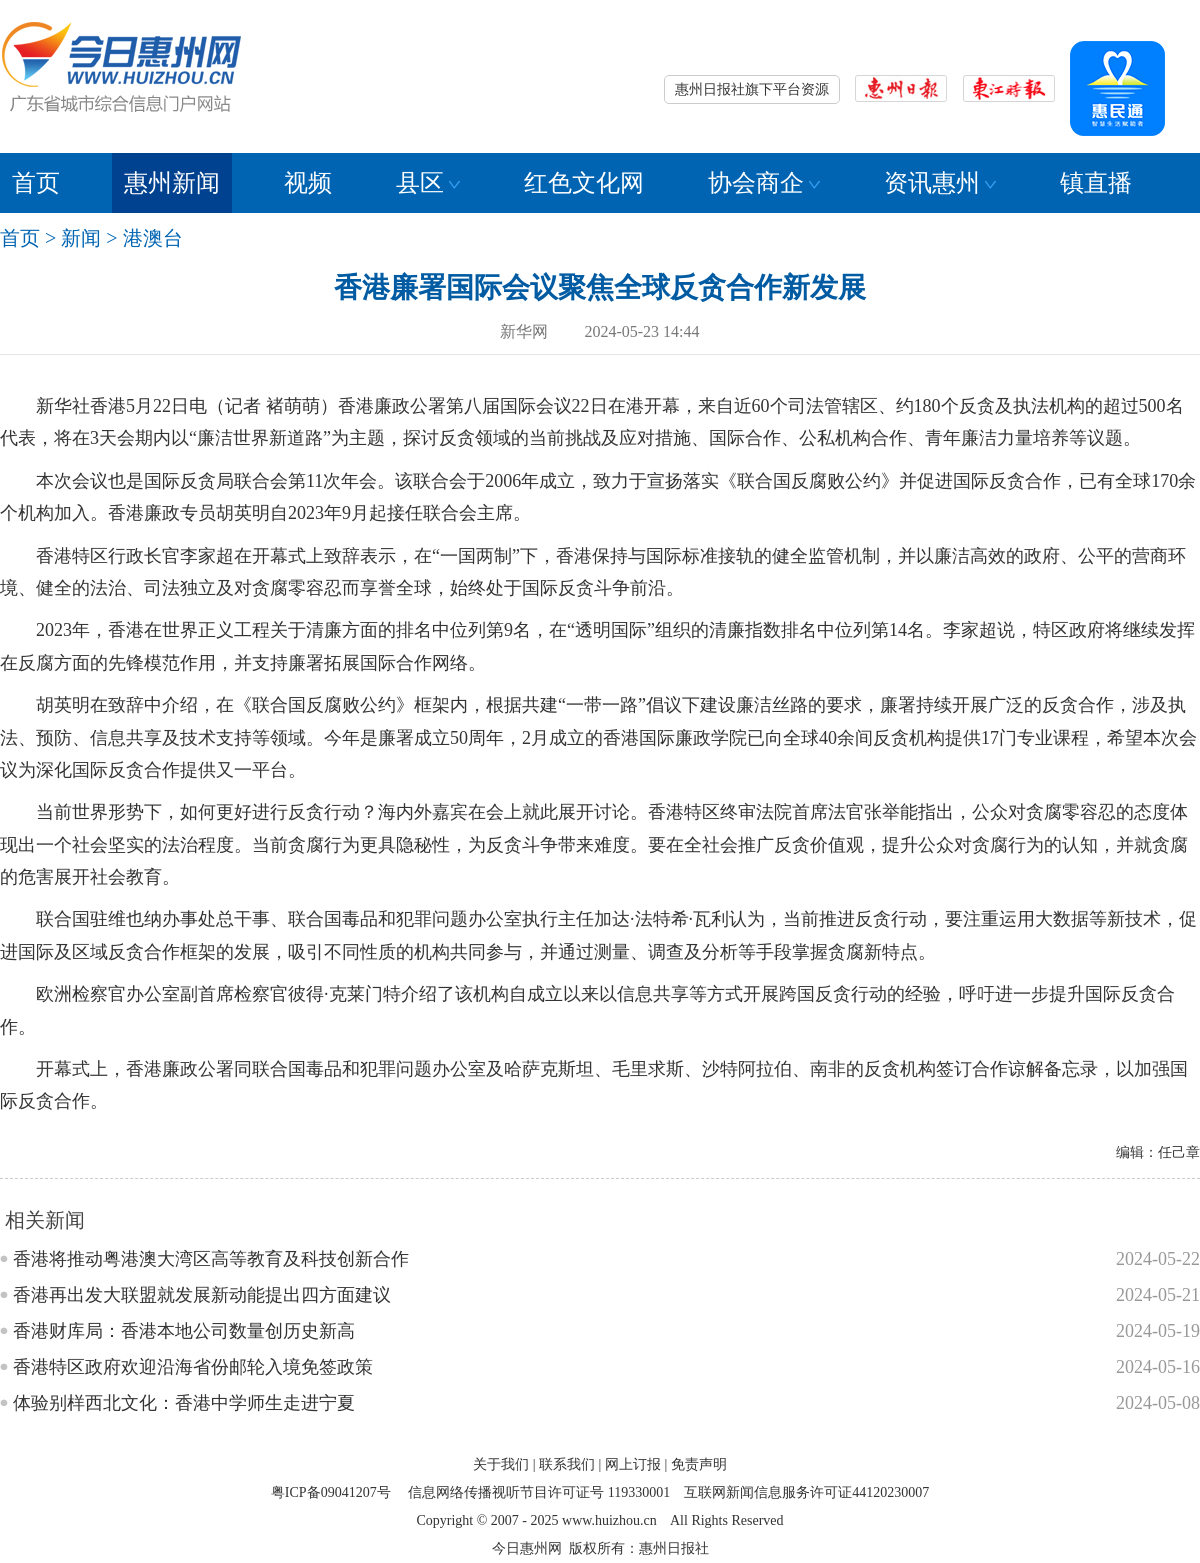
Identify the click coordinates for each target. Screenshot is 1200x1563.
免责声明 (699, 1464)
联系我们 (567, 1464)
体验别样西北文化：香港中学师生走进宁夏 (184, 1403)
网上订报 (633, 1464)
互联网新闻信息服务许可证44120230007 (806, 1492)
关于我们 (501, 1464)
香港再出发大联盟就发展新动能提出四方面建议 (202, 1295)
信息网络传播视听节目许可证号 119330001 (539, 1492)
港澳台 (153, 238)
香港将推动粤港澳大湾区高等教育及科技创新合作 (211, 1259)
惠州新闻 (172, 183)
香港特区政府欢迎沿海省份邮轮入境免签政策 (193, 1367)
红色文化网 (584, 183)
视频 (308, 183)
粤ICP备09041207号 (331, 1492)
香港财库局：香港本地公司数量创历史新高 (184, 1331)
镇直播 (1096, 183)
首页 (36, 183)
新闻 (81, 238)
